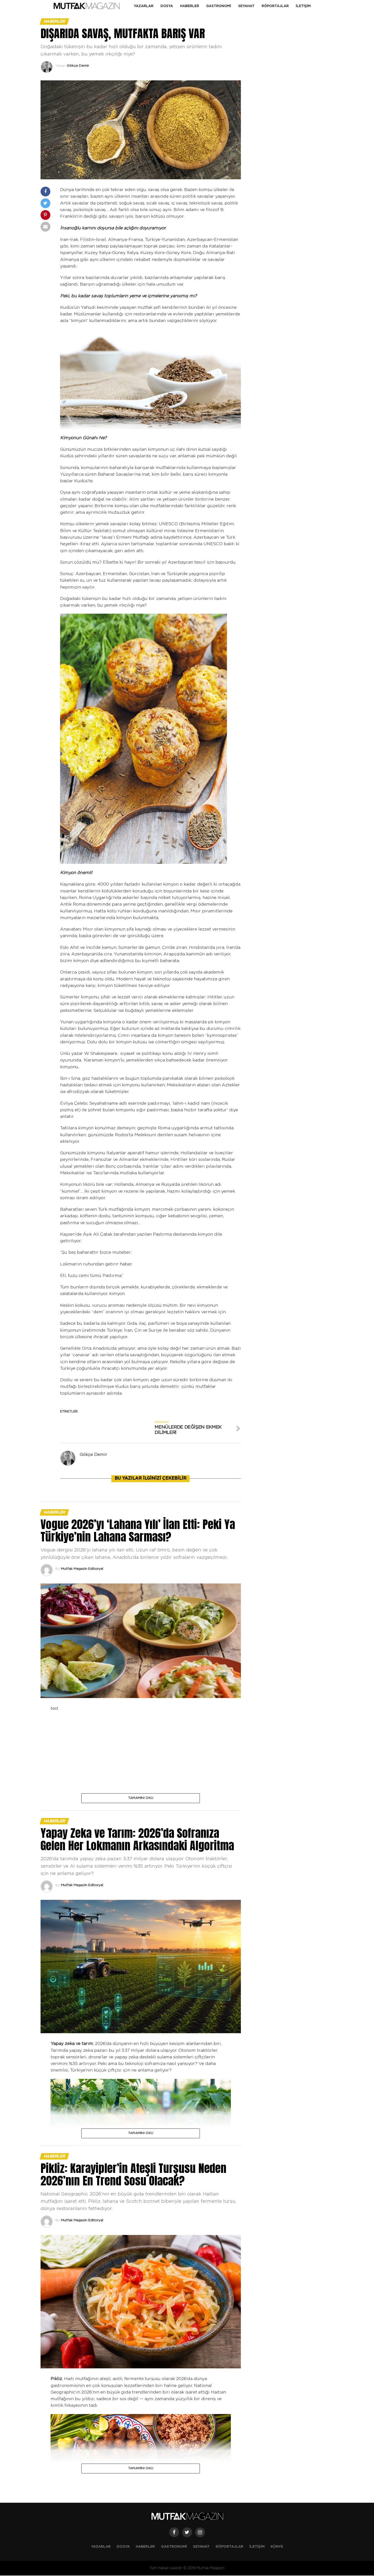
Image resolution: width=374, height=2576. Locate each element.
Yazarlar (143, 6)
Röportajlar (275, 6)
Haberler (189, 6)
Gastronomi (218, 6)
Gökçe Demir (78, 65)
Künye (277, 2547)
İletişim (303, 6)
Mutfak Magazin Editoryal (82, 1569)
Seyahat (246, 6)
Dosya (166, 6)
